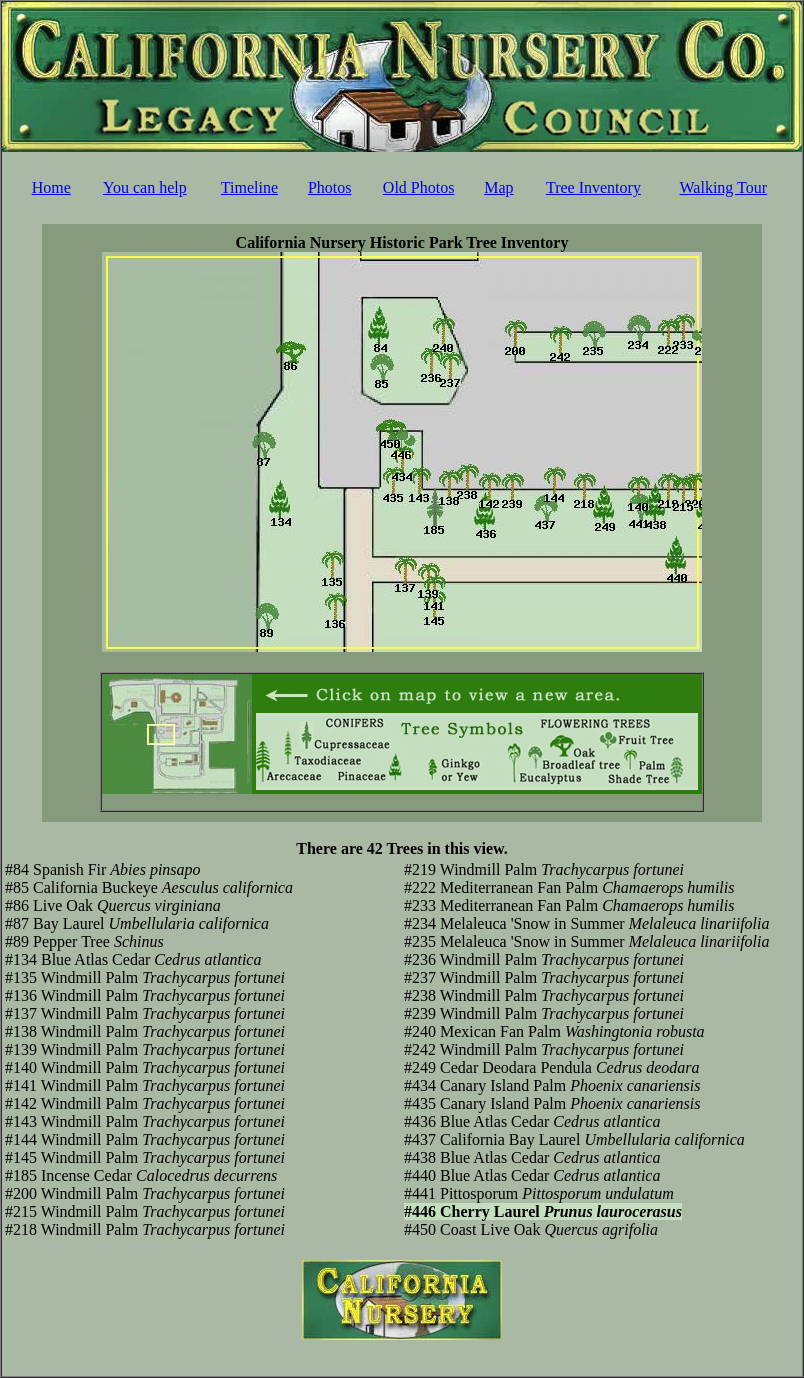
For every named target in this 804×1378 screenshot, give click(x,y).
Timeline (249, 187)
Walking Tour (724, 187)
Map (498, 187)
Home (51, 187)
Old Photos (419, 187)
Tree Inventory (593, 187)
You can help (145, 187)
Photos (330, 187)
